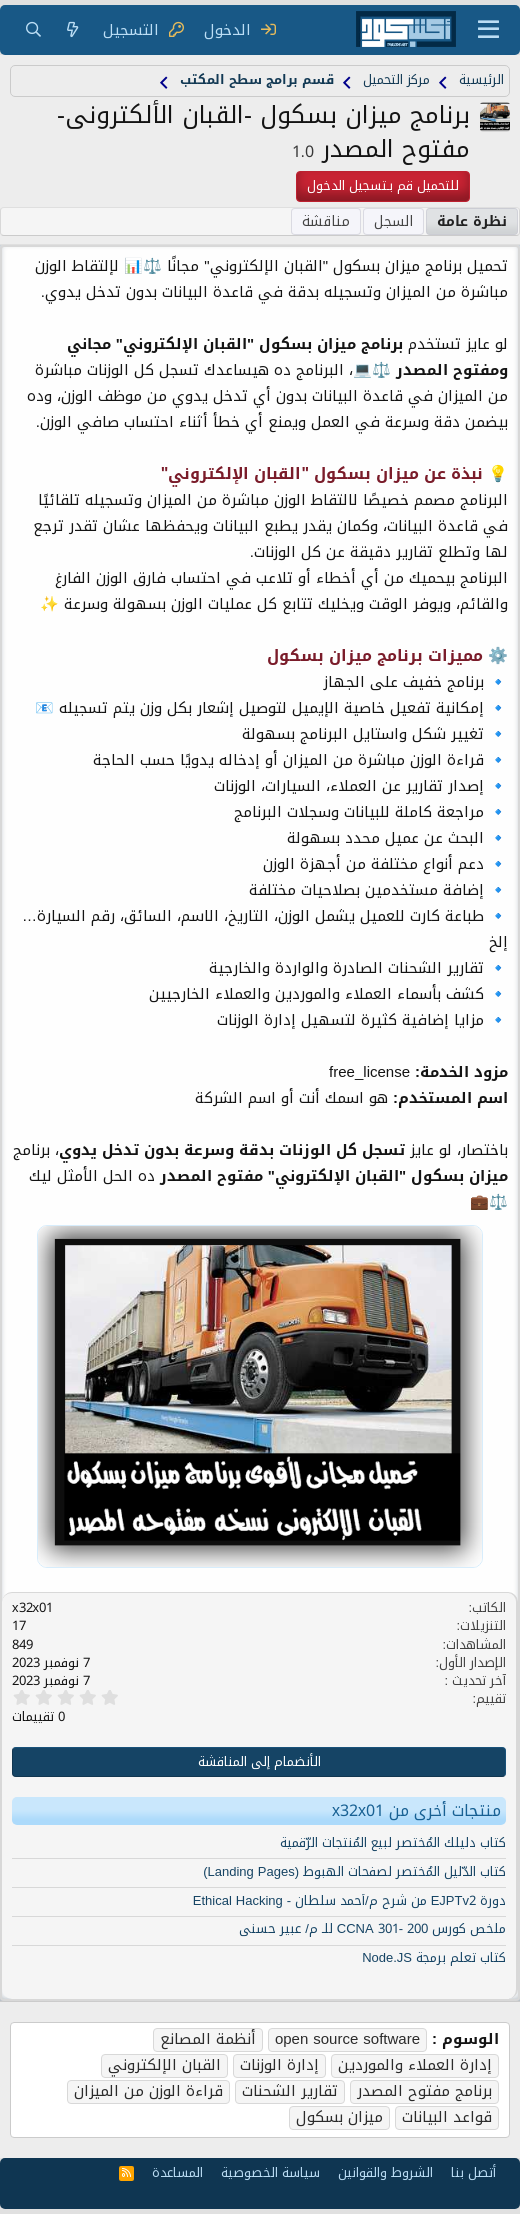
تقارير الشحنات (290, 2092)
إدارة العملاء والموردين (415, 2066)
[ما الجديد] (72, 30)
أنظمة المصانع (208, 2040)
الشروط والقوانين (385, 2172)
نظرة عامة (472, 221)
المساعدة (177, 2172)
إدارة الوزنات (279, 2066)
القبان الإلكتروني (164, 2066)
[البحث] (33, 30)
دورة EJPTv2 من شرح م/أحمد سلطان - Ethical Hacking (349, 1900)
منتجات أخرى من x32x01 (416, 1810)
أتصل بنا (473, 2172)
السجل (393, 221)
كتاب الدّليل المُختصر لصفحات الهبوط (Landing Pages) (354, 1871)
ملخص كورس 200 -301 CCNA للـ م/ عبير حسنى (372, 1928)
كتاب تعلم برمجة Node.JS (434, 1957)
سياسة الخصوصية (270, 2172)
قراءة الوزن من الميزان (148, 2092)
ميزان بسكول (339, 2118)
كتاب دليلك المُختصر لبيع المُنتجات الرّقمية (393, 1842)
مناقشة (326, 221)
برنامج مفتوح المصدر (424, 2092)
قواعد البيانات (447, 2118)
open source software (347, 2040)
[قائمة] (488, 30)
